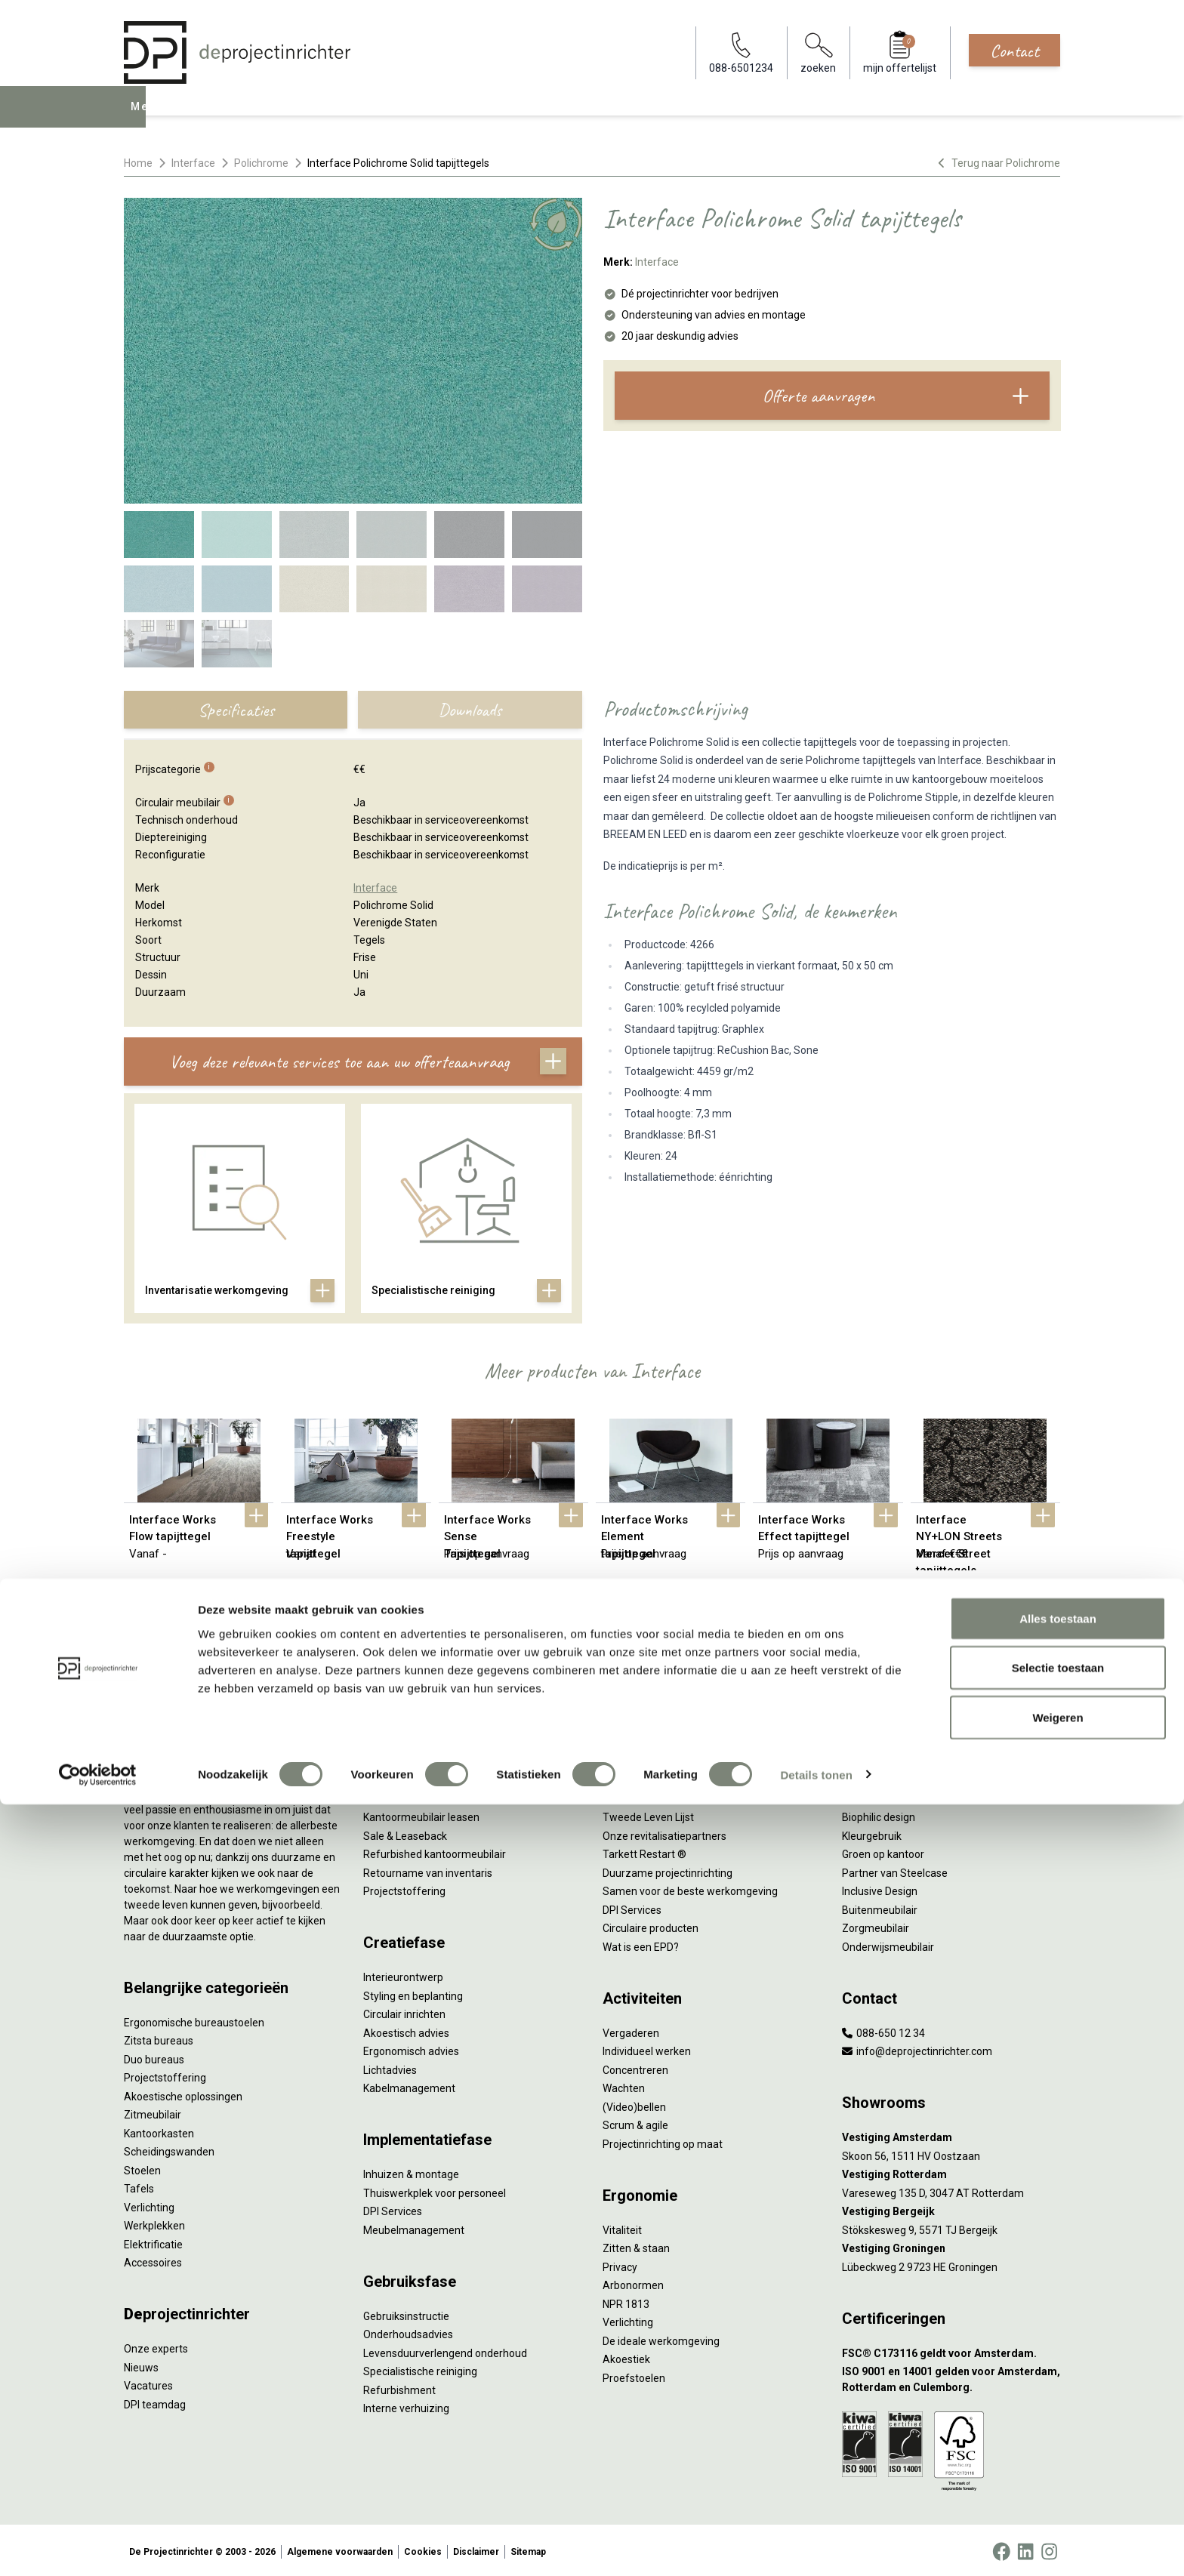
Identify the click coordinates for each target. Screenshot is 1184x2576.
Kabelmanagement (409, 2085)
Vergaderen (631, 2029)
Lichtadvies (390, 2066)
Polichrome (261, 163)
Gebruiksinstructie (406, 2312)
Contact (1014, 50)
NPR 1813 (626, 2300)
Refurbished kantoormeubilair (434, 1851)
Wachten (624, 2085)
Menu (146, 118)
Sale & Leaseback (405, 1832)
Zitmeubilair (152, 2112)
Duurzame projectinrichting (667, 1869)
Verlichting (149, 2204)
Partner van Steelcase (895, 1869)
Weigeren (1057, 2488)
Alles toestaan (1057, 2389)
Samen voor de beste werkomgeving (690, 1888)
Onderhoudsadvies (408, 2331)
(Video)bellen (634, 2103)
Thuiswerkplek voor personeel (434, 2189)
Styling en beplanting (413, 1992)
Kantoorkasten (159, 2130)
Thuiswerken (873, 1795)
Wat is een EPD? (641, 1943)
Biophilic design (878, 1814)
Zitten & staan (636, 2245)
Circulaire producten (650, 1925)
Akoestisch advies (406, 2029)
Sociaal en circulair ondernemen (679, 1777)
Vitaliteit (622, 2226)
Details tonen (816, 2546)
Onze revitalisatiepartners (664, 1832)
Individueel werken (647, 2048)
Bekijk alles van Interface (592, 1622)
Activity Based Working (896, 1758)
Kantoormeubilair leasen (421, 1814)
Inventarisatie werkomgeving (432, 1758)
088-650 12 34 (883, 2029)
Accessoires (153, 2260)
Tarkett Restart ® (644, 1851)
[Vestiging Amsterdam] (951, 2135)
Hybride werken (879, 1777)
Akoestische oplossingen (183, 2093)
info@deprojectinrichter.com (917, 2048)
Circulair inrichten (404, 2011)
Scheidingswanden (169, 2149)
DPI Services (392, 2208)
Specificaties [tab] (236, 709)
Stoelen (142, 2167)
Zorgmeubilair (875, 1925)
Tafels (139, 2186)
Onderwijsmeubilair (888, 1943)
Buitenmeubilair (879, 1906)
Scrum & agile (635, 2122)
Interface (193, 163)
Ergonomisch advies (411, 2048)
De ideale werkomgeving (661, 2337)
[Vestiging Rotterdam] (951, 2172)
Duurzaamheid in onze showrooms (686, 1795)
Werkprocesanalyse (410, 1777)
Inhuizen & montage (411, 2171)
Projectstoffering (165, 2075)
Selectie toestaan (1058, 2439)
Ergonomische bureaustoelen (194, 2019)
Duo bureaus (154, 2056)
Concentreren (635, 2066)
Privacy (620, 2263)
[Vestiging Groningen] (951, 2246)
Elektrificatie (153, 2241)
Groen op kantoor (883, 1851)
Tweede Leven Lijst (648, 1814)
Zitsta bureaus (158, 2038)
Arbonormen (633, 2282)
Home (138, 163)
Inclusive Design (879, 1888)
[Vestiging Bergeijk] (951, 2209)
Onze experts (156, 2346)
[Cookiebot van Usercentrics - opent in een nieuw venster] (98, 2546)
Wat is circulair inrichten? (661, 1758)
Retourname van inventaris (427, 1869)
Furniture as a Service (414, 1795)
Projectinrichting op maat (663, 2140)
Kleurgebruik (872, 1832)
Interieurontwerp (403, 1974)
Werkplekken (154, 2223)
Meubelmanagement (413, 2226)
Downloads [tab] (469, 709)
